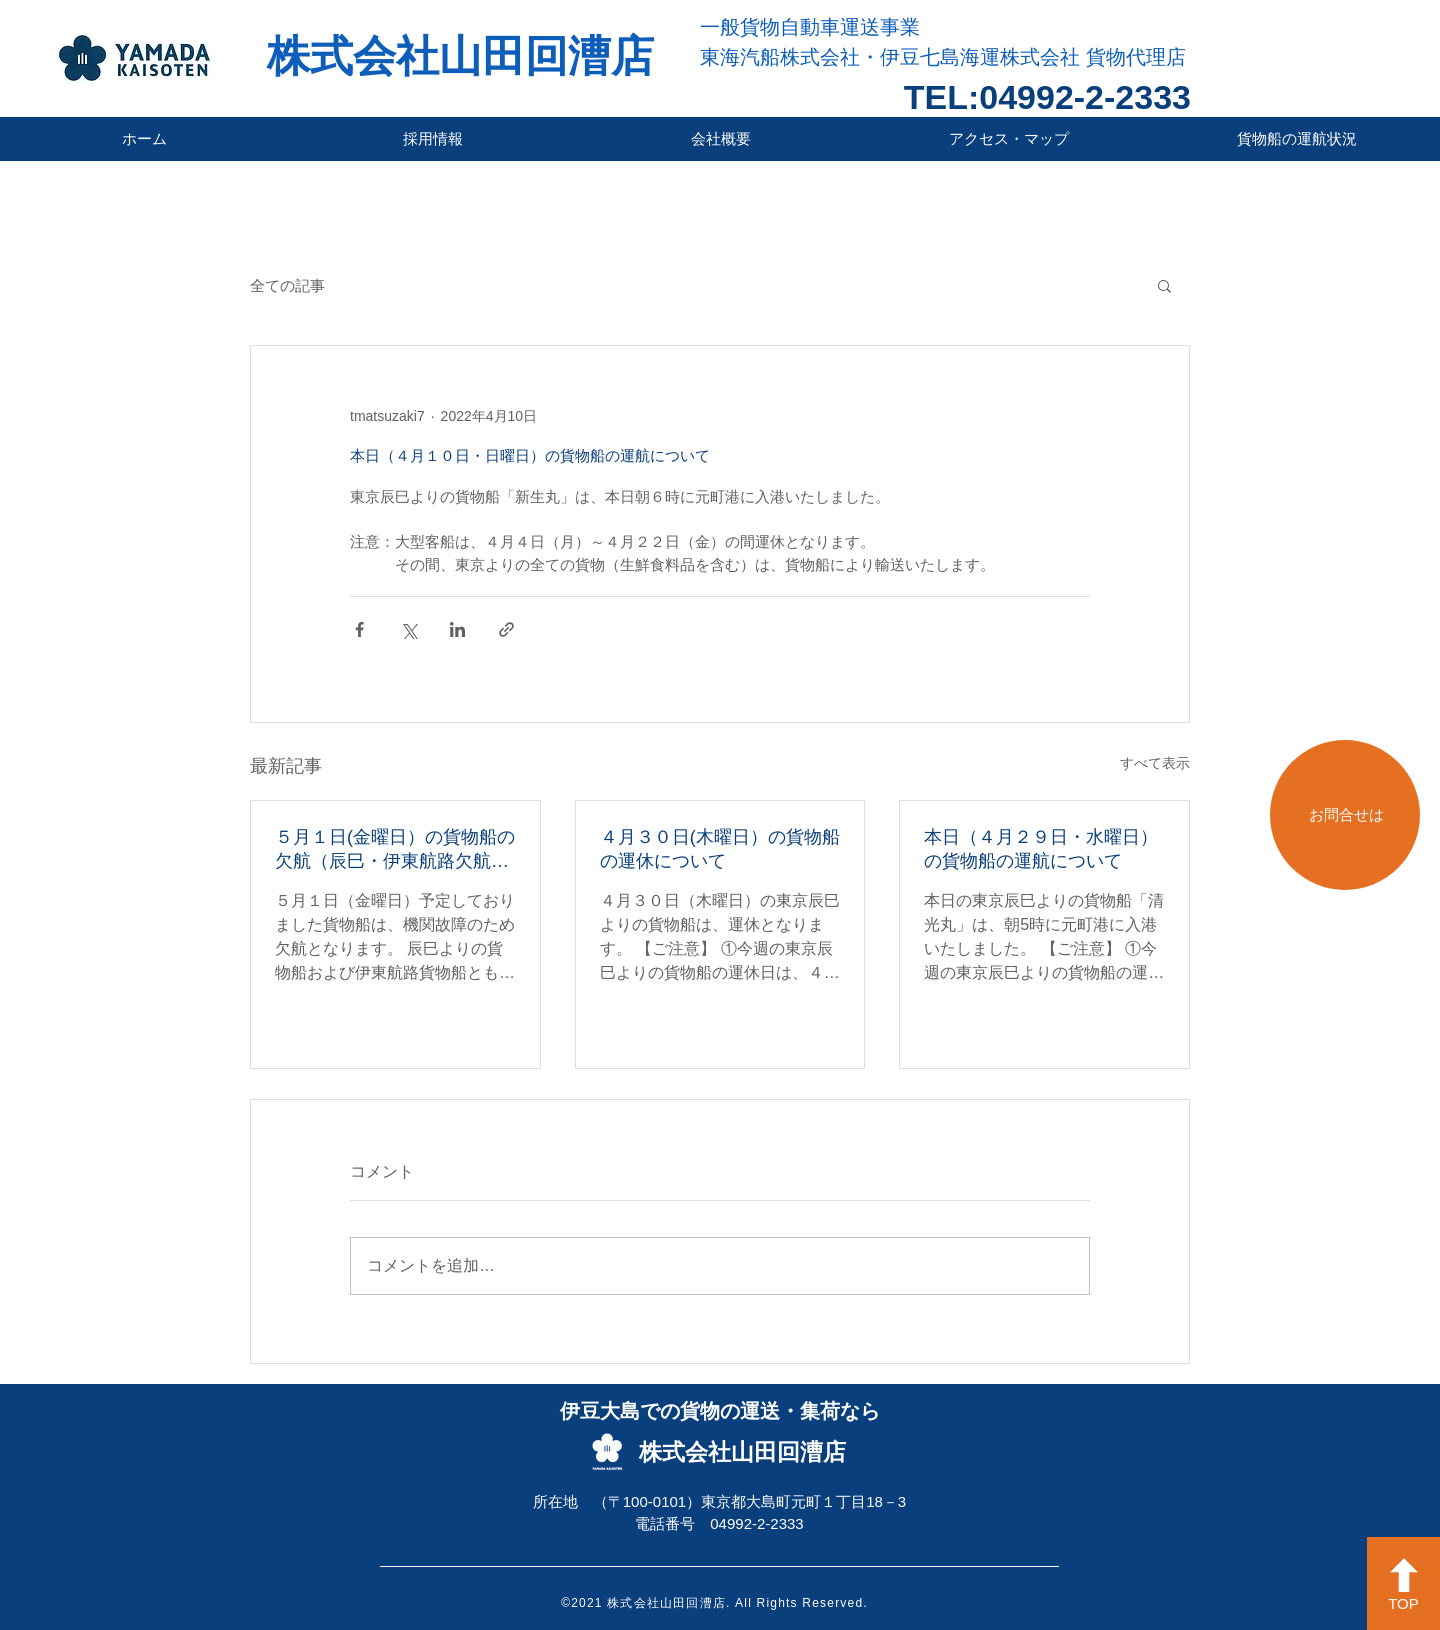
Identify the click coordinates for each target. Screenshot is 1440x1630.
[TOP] (1403, 1583)
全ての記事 (287, 285)
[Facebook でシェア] (359, 629)
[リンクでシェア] (506, 629)
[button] (1164, 285)
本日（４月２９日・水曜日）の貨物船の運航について (1041, 849)
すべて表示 (1155, 763)
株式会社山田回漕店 (460, 56)
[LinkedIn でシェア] (457, 629)
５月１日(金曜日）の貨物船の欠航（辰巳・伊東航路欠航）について (395, 850)
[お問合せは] (1345, 815)
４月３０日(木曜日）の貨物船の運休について (720, 849)
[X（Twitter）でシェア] (408, 629)
